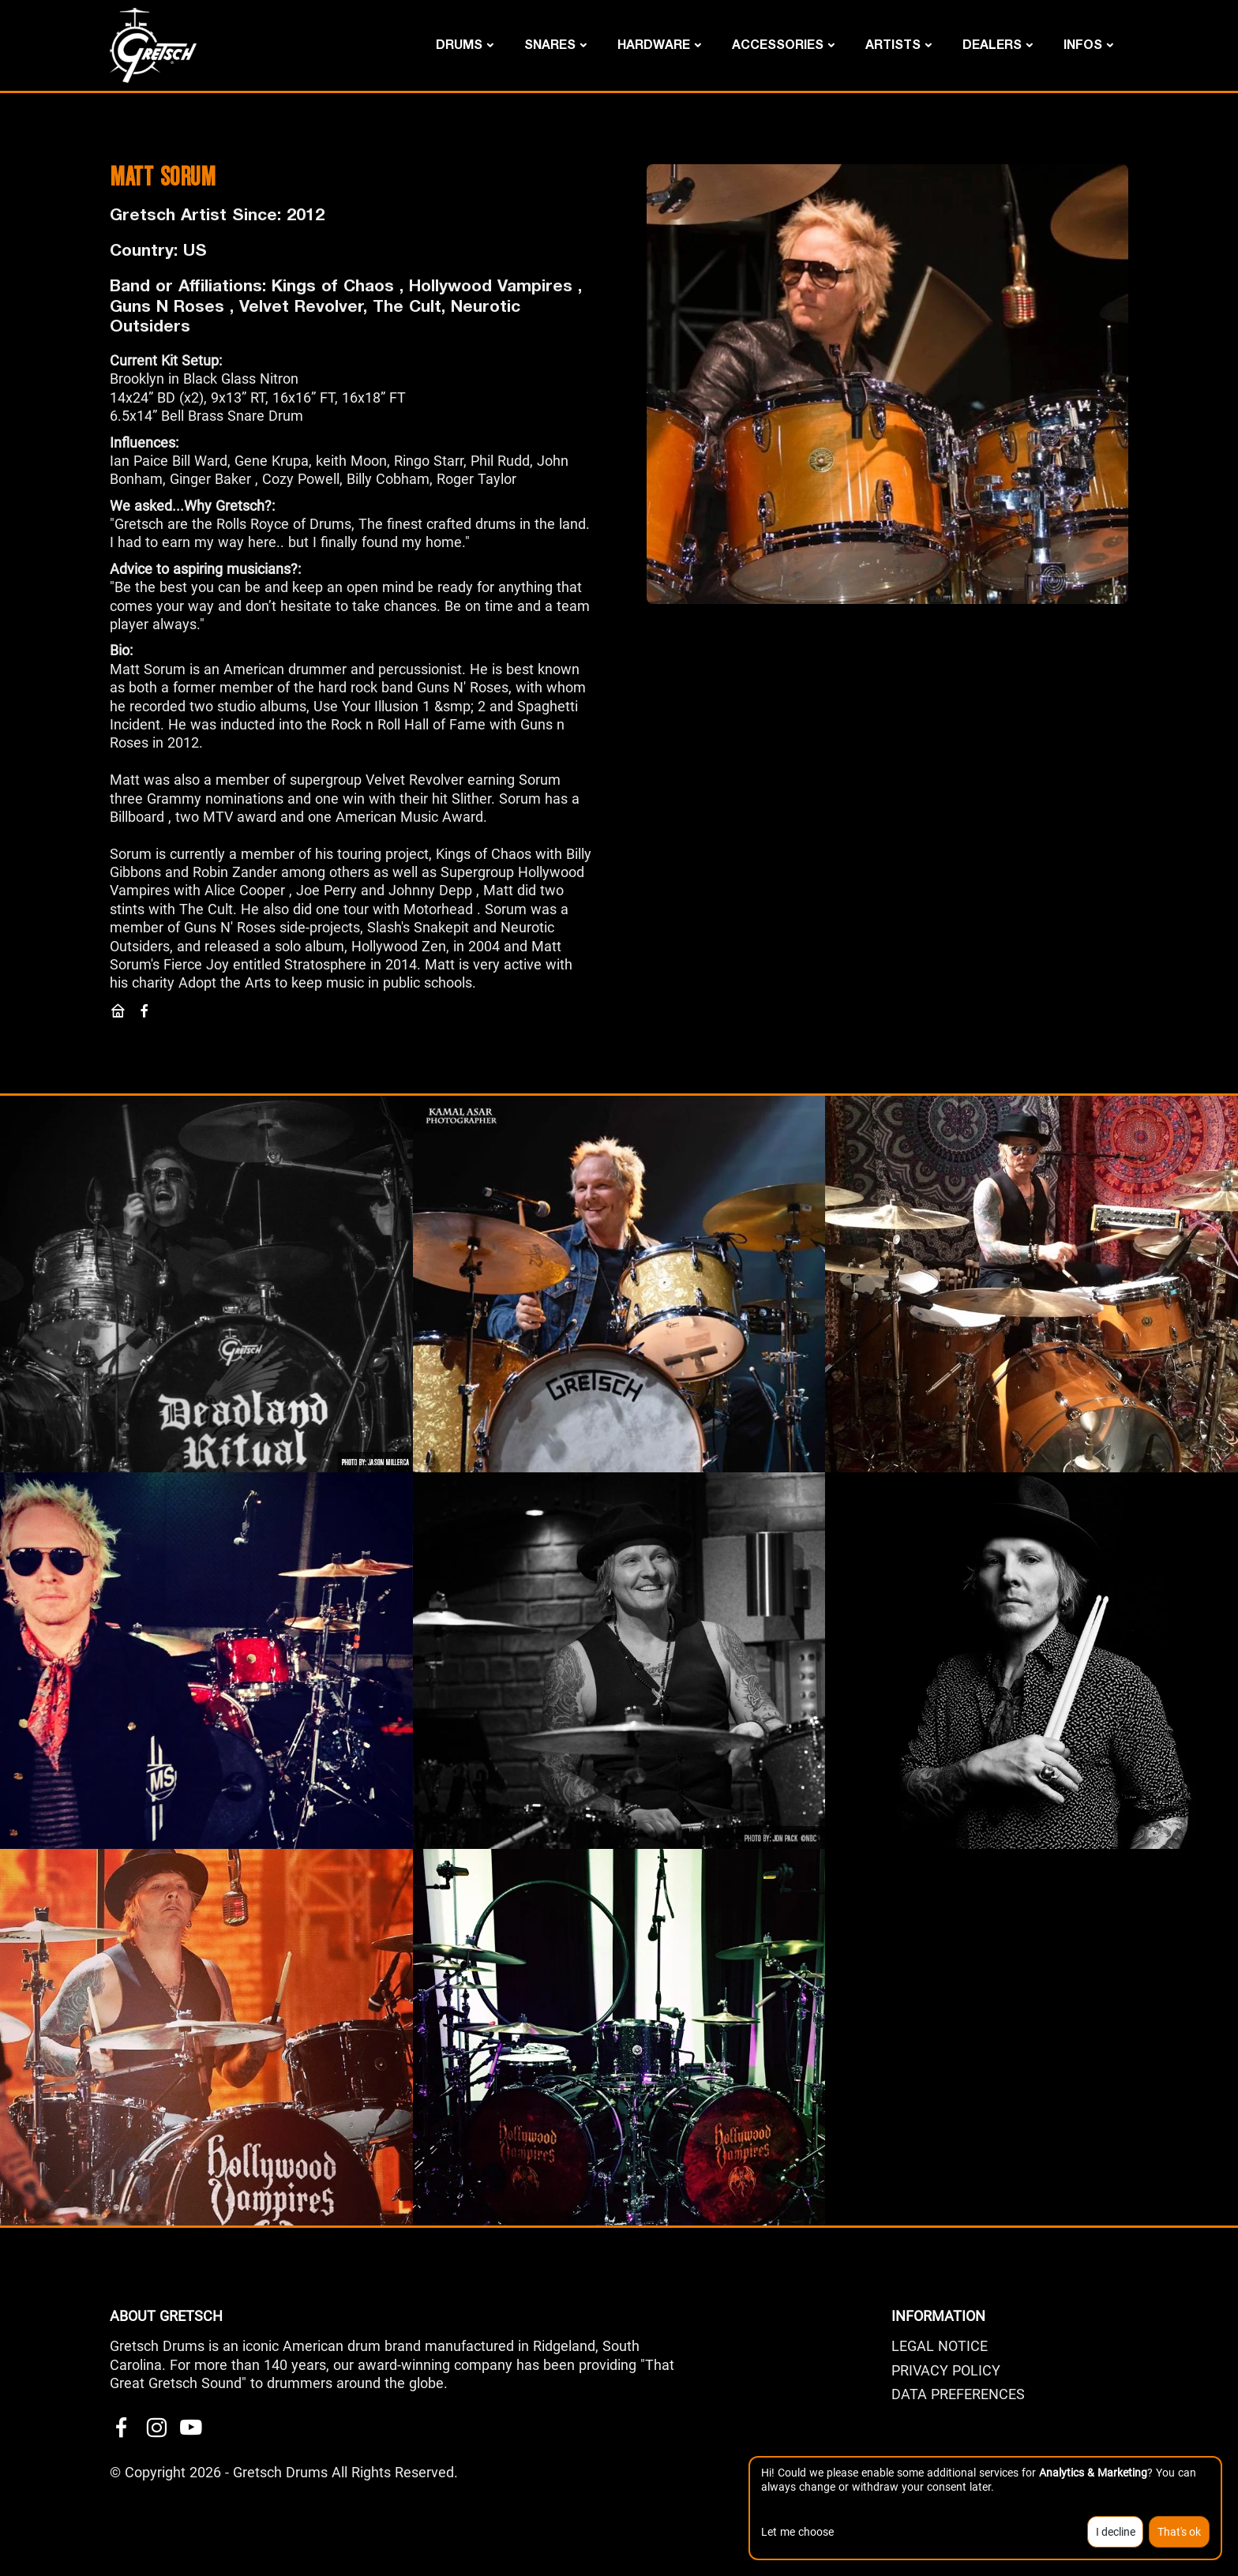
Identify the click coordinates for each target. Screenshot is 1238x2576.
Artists (893, 43)
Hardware (653, 43)
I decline (1115, 2531)
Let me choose (797, 2531)
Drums (459, 43)
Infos (1083, 43)
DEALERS (992, 43)
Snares (550, 43)
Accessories (777, 43)
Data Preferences (958, 2394)
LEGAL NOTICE (939, 2346)
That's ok (1179, 2531)
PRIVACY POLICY (945, 2370)
